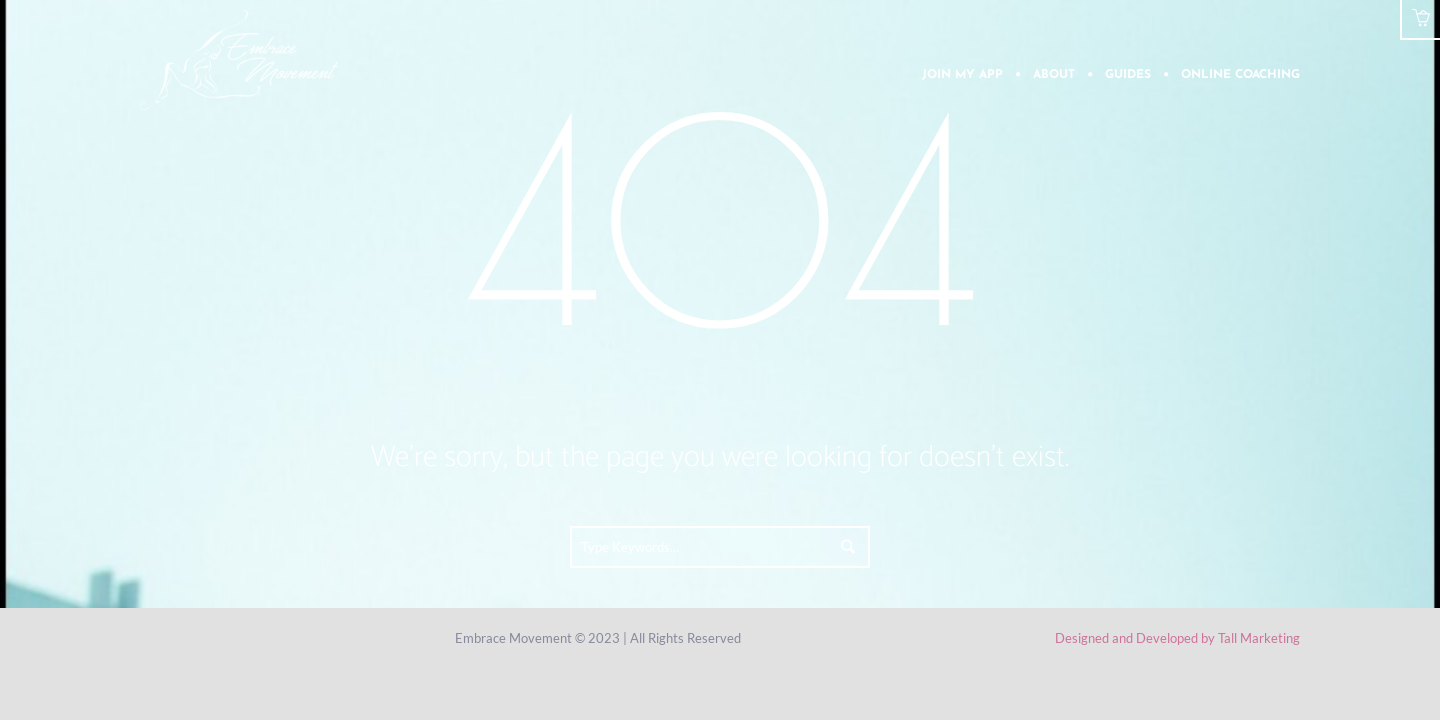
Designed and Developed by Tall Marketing (1177, 638)
